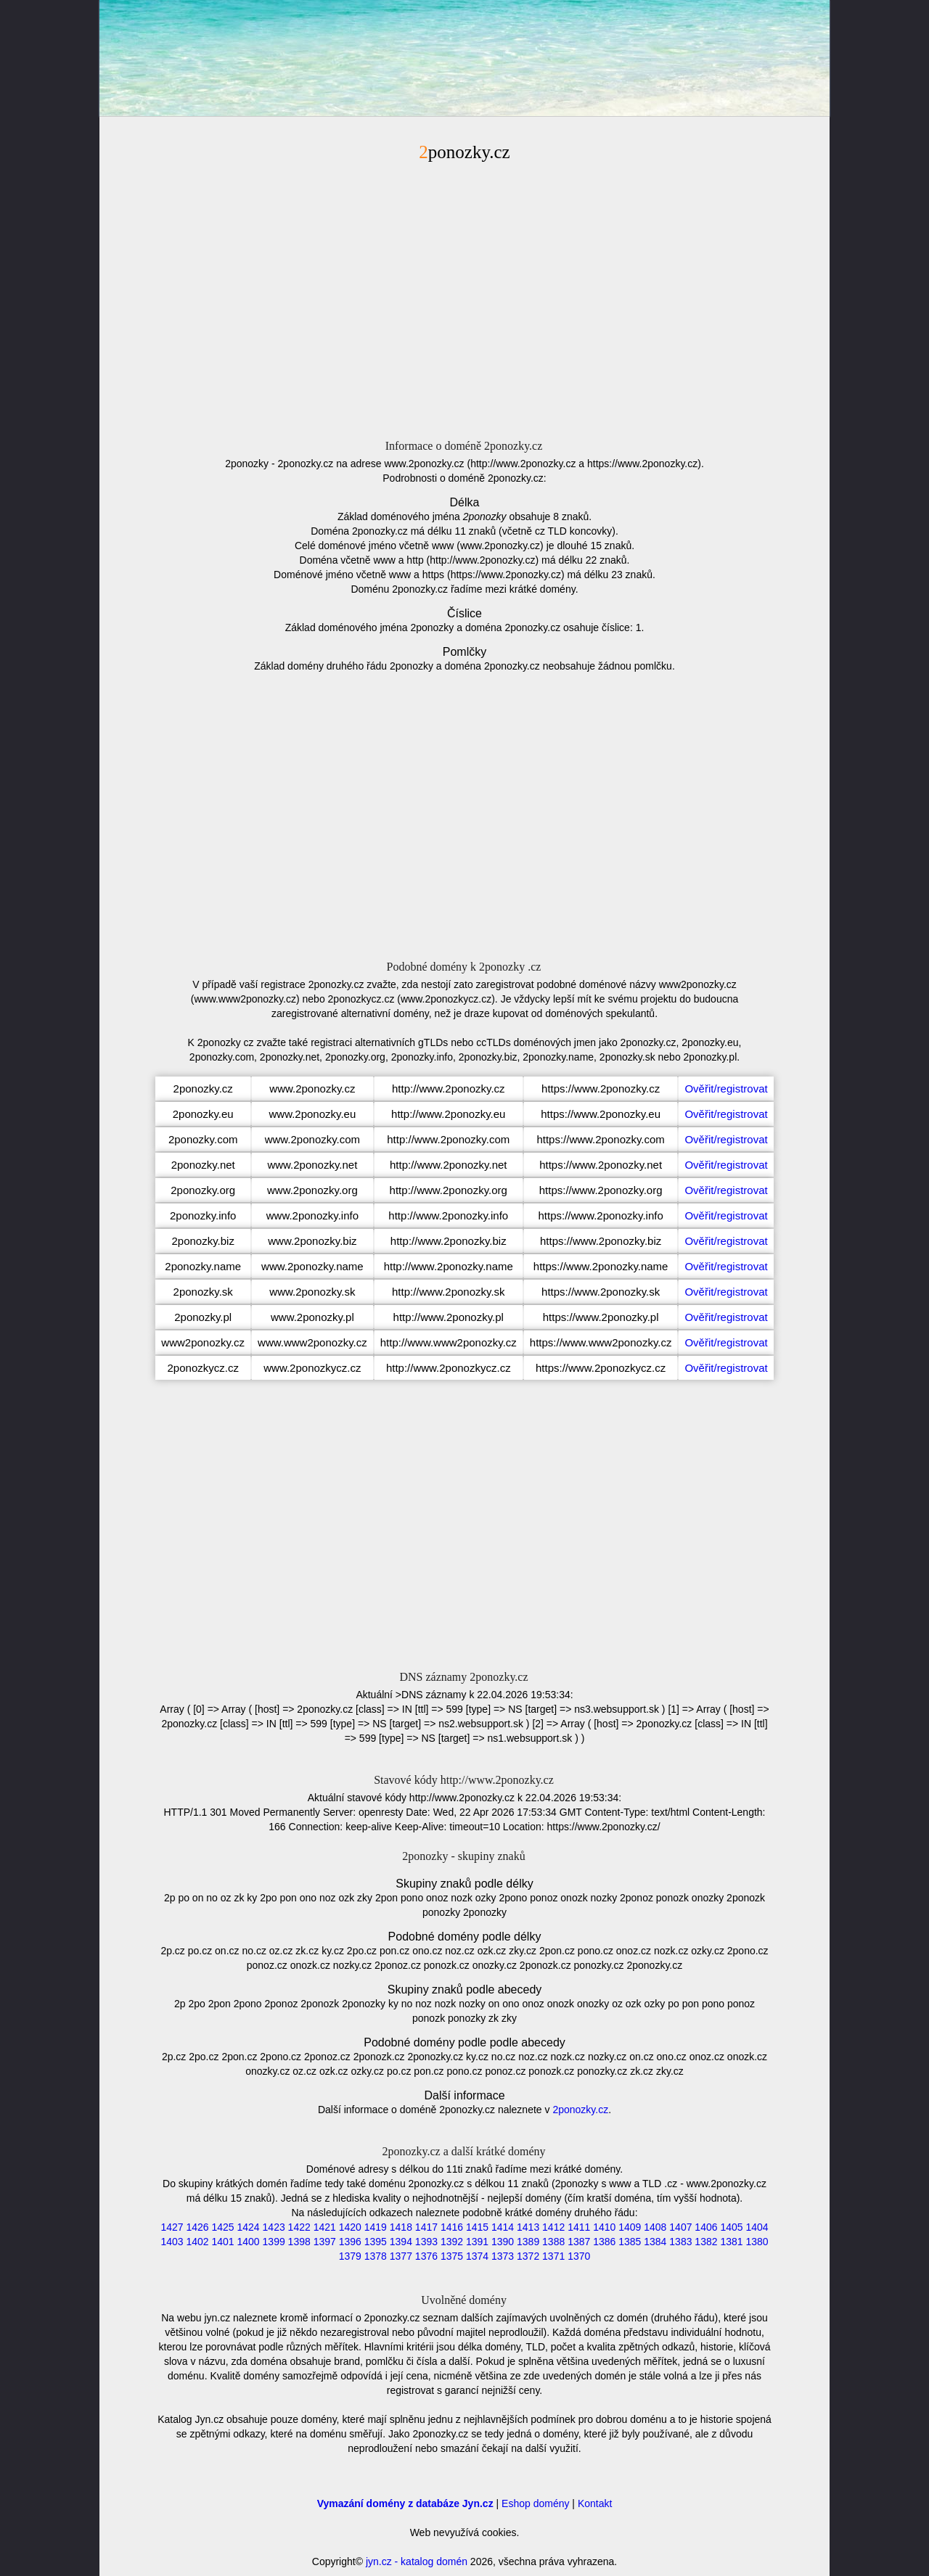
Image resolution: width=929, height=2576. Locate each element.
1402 (197, 2241)
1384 (655, 2241)
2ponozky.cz (580, 2109)
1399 (274, 2241)
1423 (274, 2227)
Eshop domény (535, 2503)
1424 (248, 2227)
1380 (756, 2241)
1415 (477, 2227)
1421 (325, 2227)
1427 (171, 2227)
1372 (528, 2256)
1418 (401, 2227)
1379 (350, 2256)
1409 (629, 2227)
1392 (452, 2241)
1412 (553, 2227)
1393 (426, 2241)
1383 (680, 2241)
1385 (629, 2241)
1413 (528, 2227)
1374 (477, 2256)
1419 (375, 2227)
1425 (222, 2227)
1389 (528, 2241)
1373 (502, 2256)
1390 (502, 2241)
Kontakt (595, 2503)
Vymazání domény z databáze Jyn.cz (405, 2503)
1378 (375, 2256)
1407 (680, 2227)
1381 (731, 2241)
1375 (452, 2256)
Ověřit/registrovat (725, 1088)
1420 (350, 2227)
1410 (604, 2227)
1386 (604, 2241)
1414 (502, 2227)
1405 (731, 2227)
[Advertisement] (464, 298)
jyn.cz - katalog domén (416, 2561)
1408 (655, 2227)
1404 (756, 2227)
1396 (350, 2241)
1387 (579, 2241)
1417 (426, 2227)
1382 (706, 2241)
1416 (452, 2227)
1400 (248, 2241)
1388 (553, 2241)
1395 (375, 2241)
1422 (299, 2227)
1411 (579, 2227)
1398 (299, 2241)
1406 (706, 2227)
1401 (222, 2241)
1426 (197, 2227)
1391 (477, 2241)
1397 (325, 2241)
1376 (426, 2256)
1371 (553, 2256)
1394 (401, 2241)
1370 (579, 2256)
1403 (171, 2241)
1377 (401, 2256)
